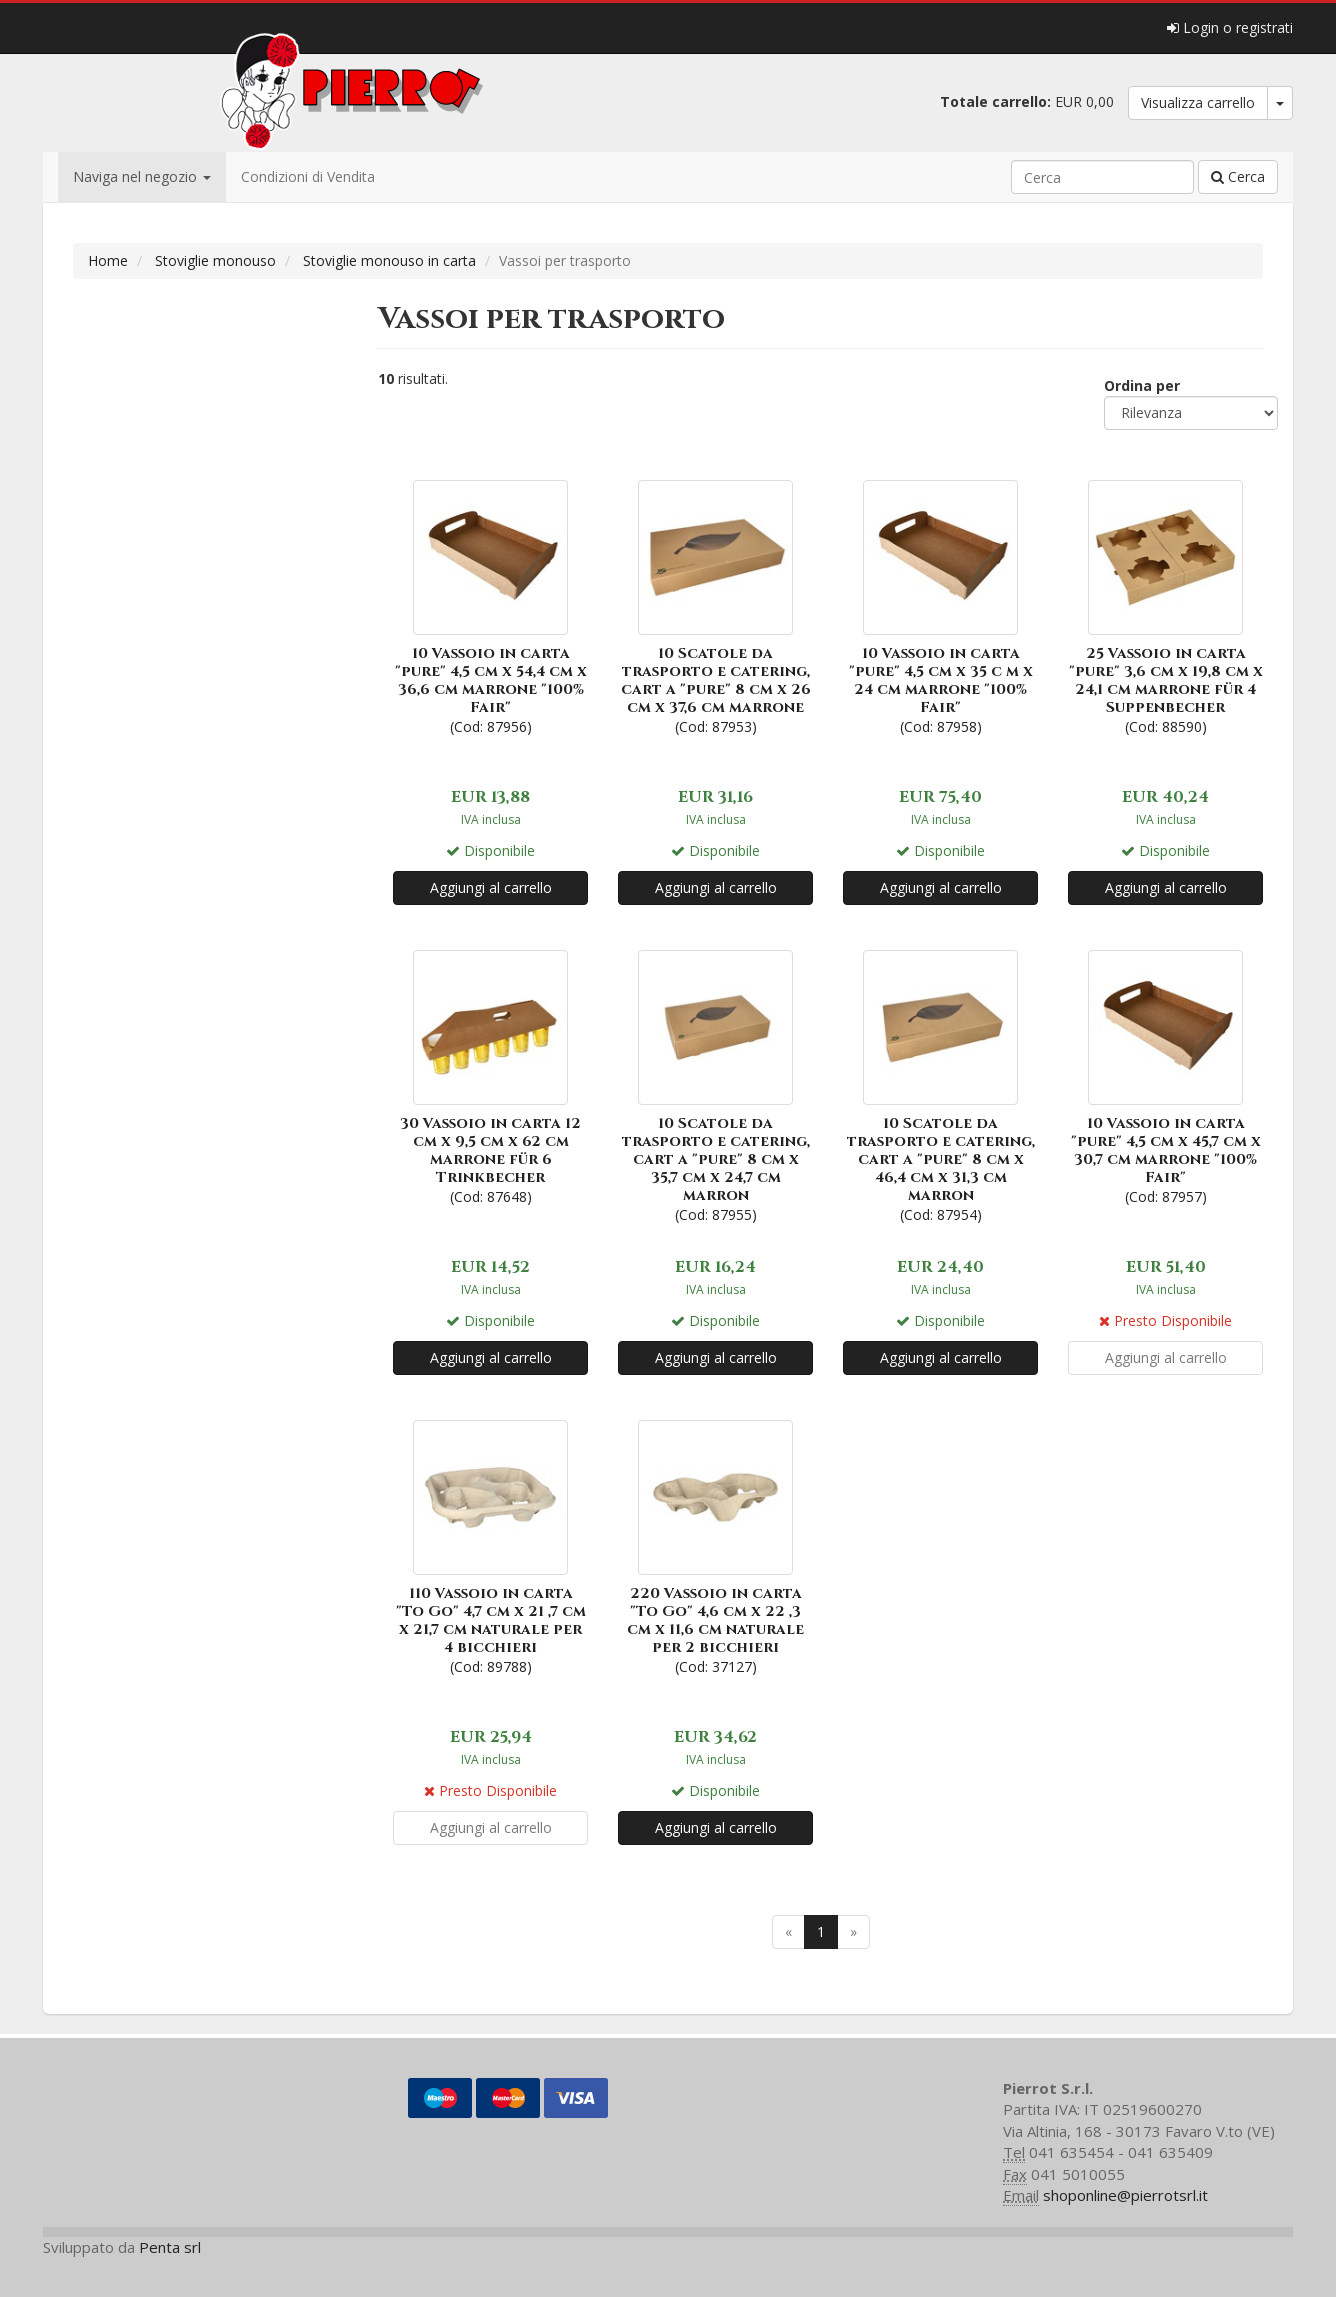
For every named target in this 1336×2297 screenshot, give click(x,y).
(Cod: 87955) (715, 1084)
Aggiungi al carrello (491, 887)
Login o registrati (1230, 27)
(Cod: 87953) (715, 605)
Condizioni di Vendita (308, 176)
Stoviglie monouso (215, 260)
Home (108, 260)
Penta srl (170, 2247)
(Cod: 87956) (490, 605)
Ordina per (1142, 385)
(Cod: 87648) (490, 1075)
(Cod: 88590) (1165, 605)
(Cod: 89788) (490, 1545)
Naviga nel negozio (142, 176)
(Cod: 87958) (940, 605)
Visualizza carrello (1198, 102)
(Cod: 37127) (715, 1545)
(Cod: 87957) (1165, 1075)
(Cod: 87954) (940, 1084)
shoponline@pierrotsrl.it (1125, 2195)
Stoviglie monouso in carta (389, 260)
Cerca (1238, 176)
